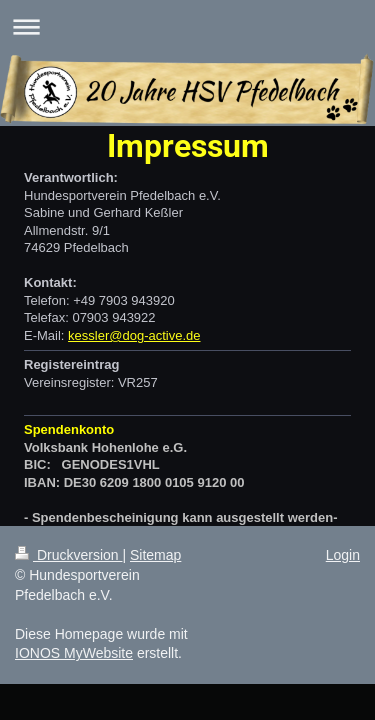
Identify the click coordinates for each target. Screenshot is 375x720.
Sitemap (155, 555)
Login (343, 555)
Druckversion (68, 555)
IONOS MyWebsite (74, 653)
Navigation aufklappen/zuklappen (187, 26)
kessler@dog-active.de (134, 335)
